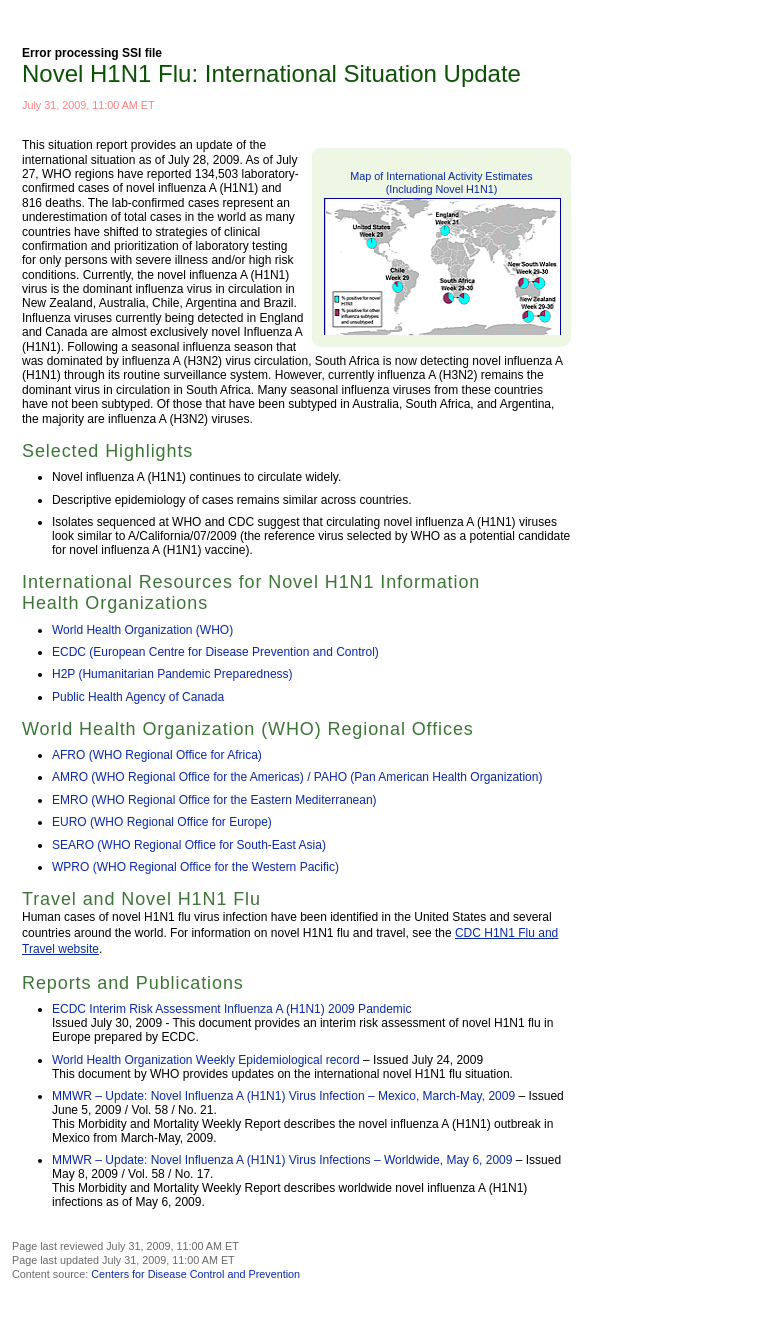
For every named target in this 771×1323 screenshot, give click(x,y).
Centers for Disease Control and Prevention (195, 1274)
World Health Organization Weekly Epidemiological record (206, 1060)
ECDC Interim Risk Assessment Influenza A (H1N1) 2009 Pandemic (231, 1009)
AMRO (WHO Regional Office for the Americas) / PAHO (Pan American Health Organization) (297, 777)
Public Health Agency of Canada (138, 697)
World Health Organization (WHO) (142, 630)
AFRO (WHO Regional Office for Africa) (157, 755)
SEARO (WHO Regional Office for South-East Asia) (189, 845)
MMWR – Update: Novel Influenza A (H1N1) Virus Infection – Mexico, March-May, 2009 (283, 1096)
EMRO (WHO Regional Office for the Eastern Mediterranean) (214, 800)
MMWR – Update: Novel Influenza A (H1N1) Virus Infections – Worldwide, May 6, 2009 (282, 1160)
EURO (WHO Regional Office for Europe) (162, 822)
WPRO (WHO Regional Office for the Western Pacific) (195, 867)
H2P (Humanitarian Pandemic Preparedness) (172, 674)
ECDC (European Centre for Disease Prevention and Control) (215, 652)
